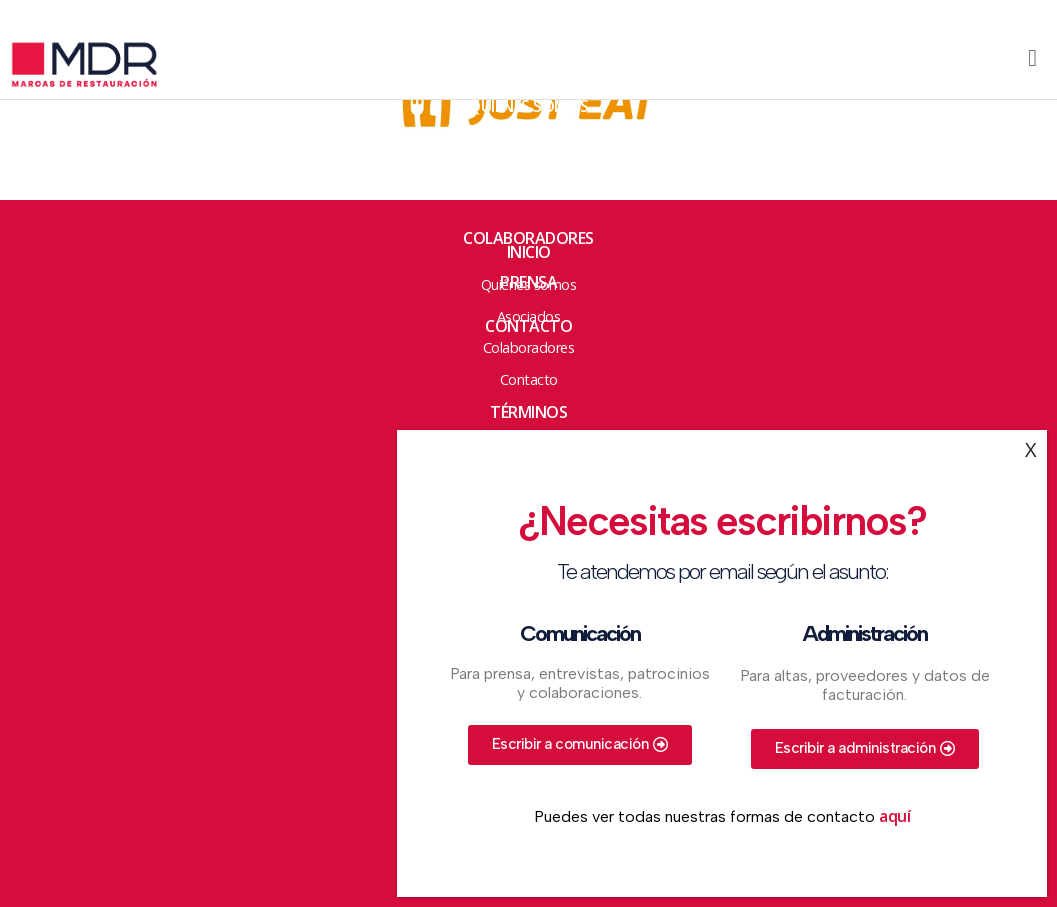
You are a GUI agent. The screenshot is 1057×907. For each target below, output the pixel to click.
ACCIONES (528, 150)
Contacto (528, 326)
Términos (528, 412)
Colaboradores (528, 238)
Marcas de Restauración (110, 65)
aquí (894, 816)
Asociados (528, 194)
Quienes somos (528, 106)
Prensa (528, 282)
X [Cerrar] (1031, 449)
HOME (528, 62)
